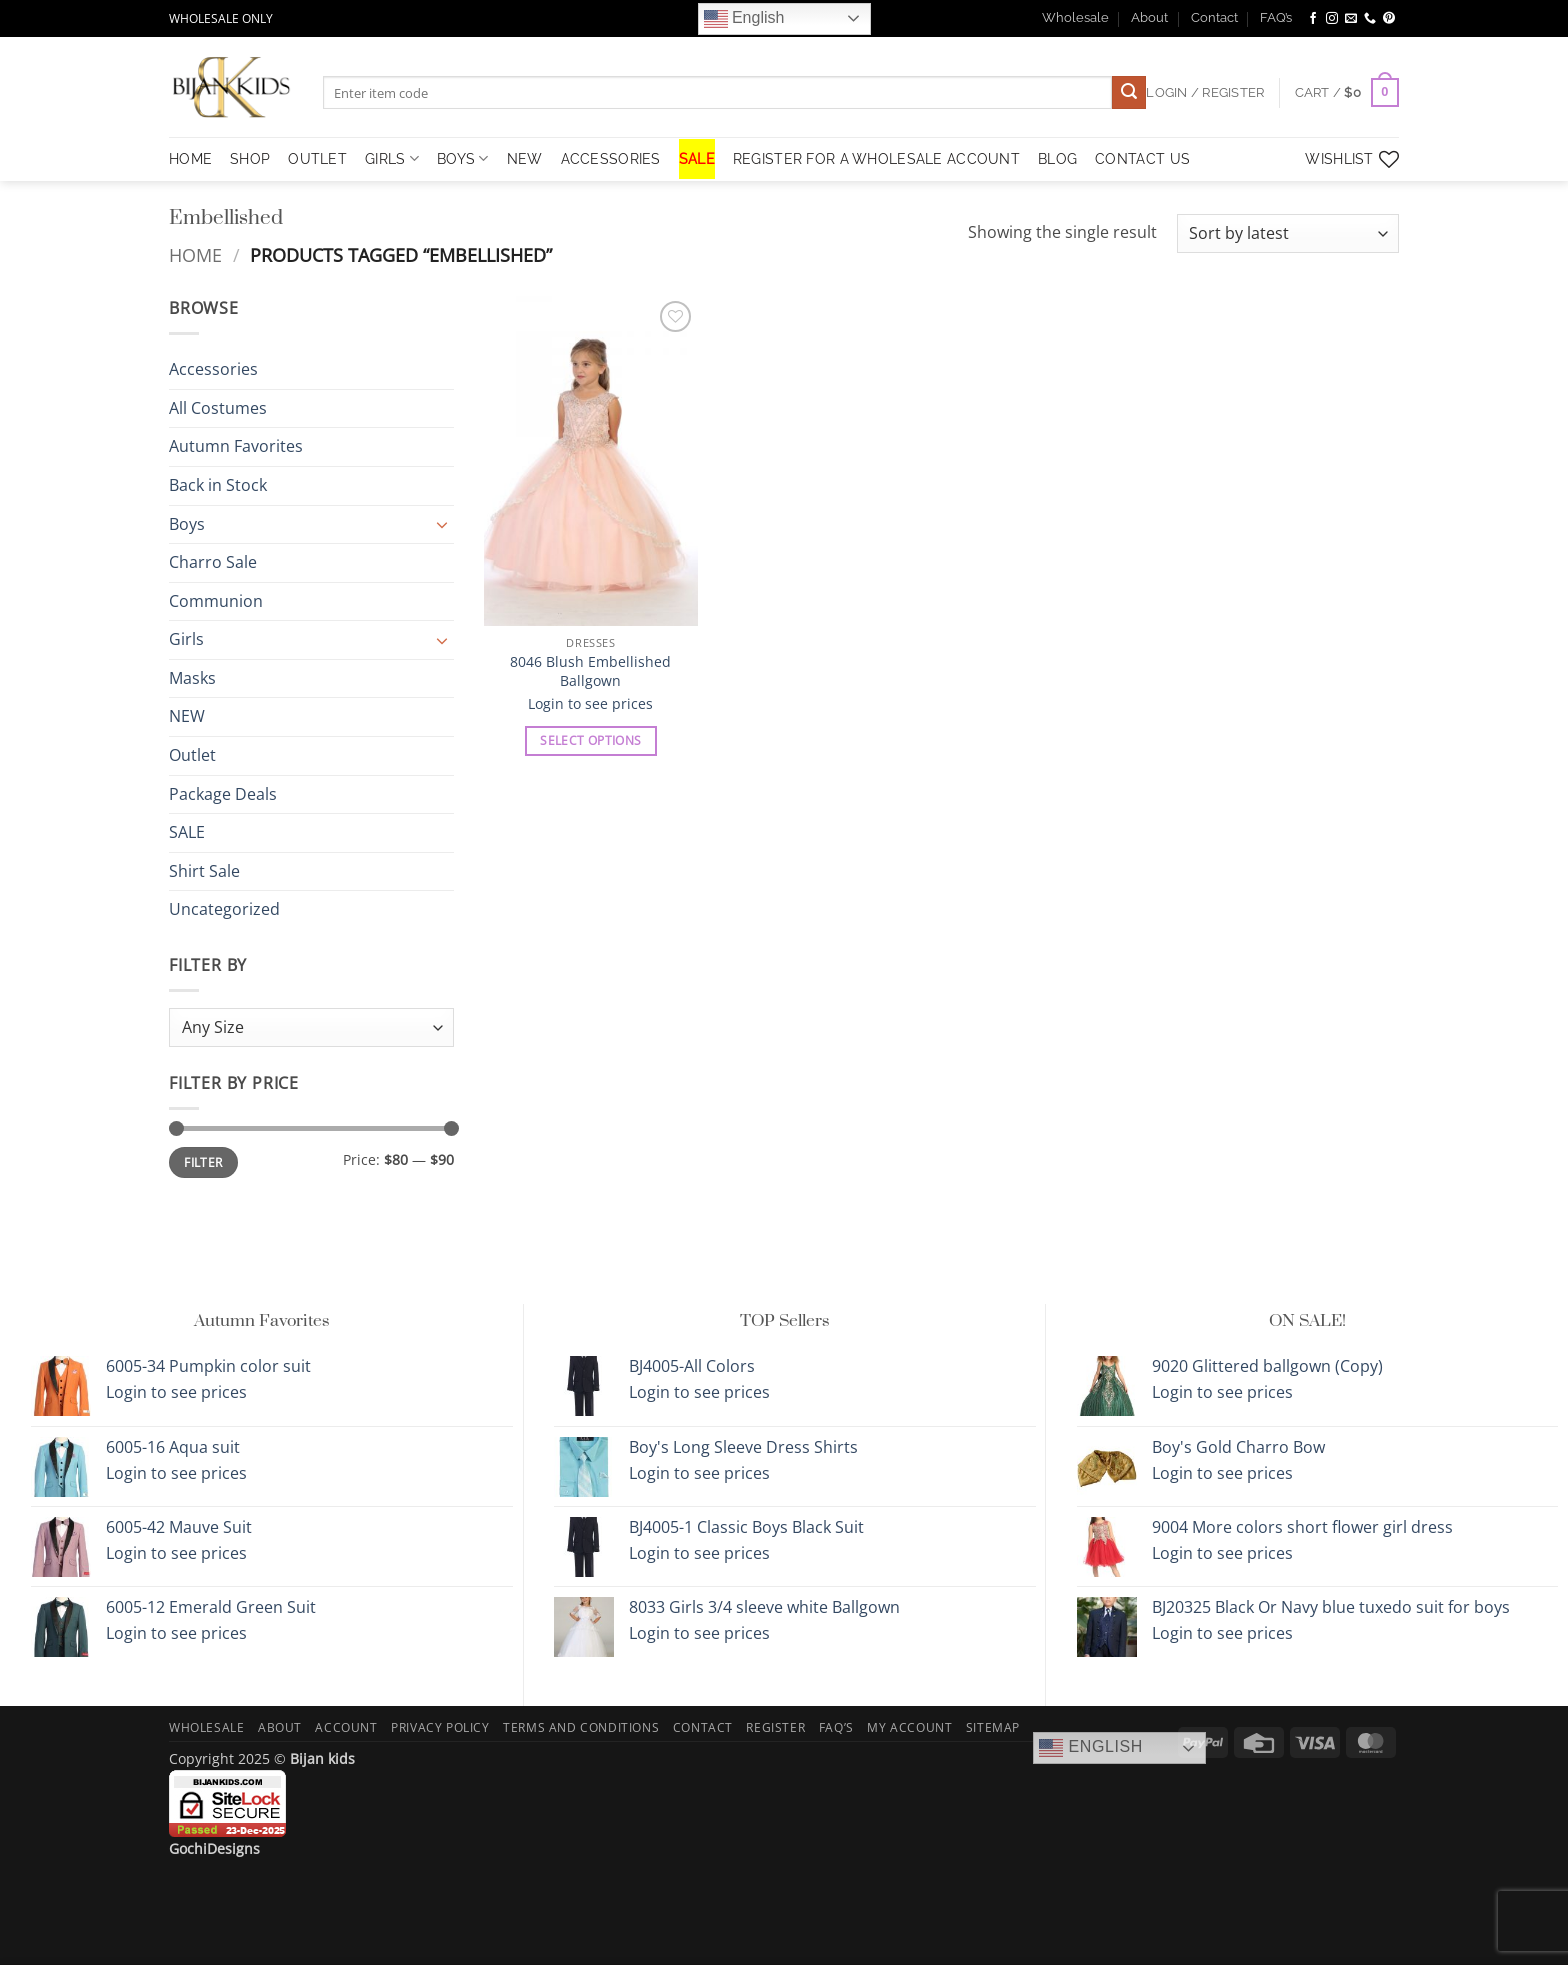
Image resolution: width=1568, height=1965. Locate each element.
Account (346, 1727)
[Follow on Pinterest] (1389, 19)
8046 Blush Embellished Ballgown (590, 671)
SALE (697, 158)
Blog (1057, 158)
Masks (192, 678)
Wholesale (1075, 17)
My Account (909, 1727)
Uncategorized (224, 910)
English (744, 19)
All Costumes (218, 408)
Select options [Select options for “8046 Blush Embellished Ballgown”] (590, 740)
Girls (392, 158)
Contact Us (1142, 158)
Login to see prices (590, 704)
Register (775, 1727)
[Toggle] (442, 524)
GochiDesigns (214, 1848)
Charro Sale (213, 562)
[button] (1347, 93)
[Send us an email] (1351, 19)
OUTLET (317, 158)
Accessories (611, 158)
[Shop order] (1288, 233)
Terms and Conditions (581, 1727)
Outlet (192, 755)
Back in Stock (218, 485)
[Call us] (1370, 19)
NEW (525, 158)
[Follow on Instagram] (1332, 19)
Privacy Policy (440, 1727)
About (1149, 17)
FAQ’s (1276, 17)
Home (195, 254)
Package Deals (223, 794)
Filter (203, 1163)
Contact (1214, 17)
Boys (463, 158)
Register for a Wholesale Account (876, 158)
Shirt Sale (204, 871)
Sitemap (993, 1727)
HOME (190, 158)
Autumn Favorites (236, 447)
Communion (216, 601)
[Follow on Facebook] (1313, 19)
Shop (250, 158)
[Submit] (1129, 93)
